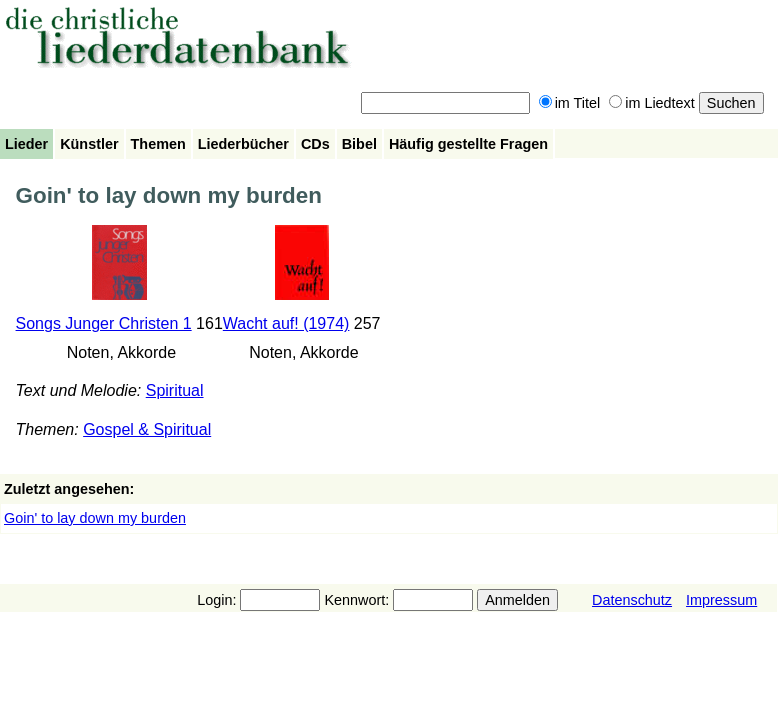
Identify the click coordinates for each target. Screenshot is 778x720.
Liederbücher (243, 144)
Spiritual (175, 390)
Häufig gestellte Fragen (468, 144)
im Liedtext (652, 103)
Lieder (26, 144)
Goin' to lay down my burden (95, 518)
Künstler (89, 144)
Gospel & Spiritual (147, 429)
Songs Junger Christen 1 (104, 323)
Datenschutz (632, 600)
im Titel (570, 103)
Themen (158, 144)
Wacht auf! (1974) (286, 323)
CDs (315, 144)
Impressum (721, 600)
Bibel (359, 144)
